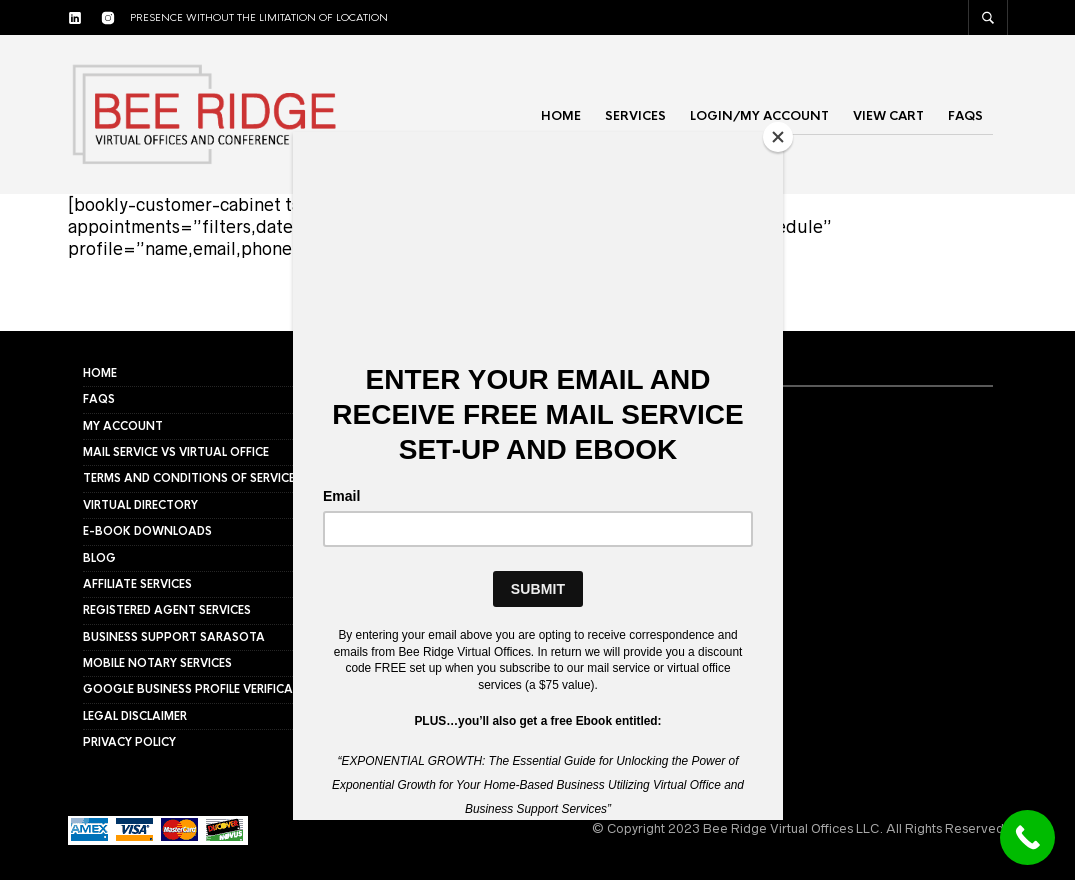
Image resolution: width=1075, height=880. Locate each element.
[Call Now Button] (1027, 837)
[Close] (778, 137)
